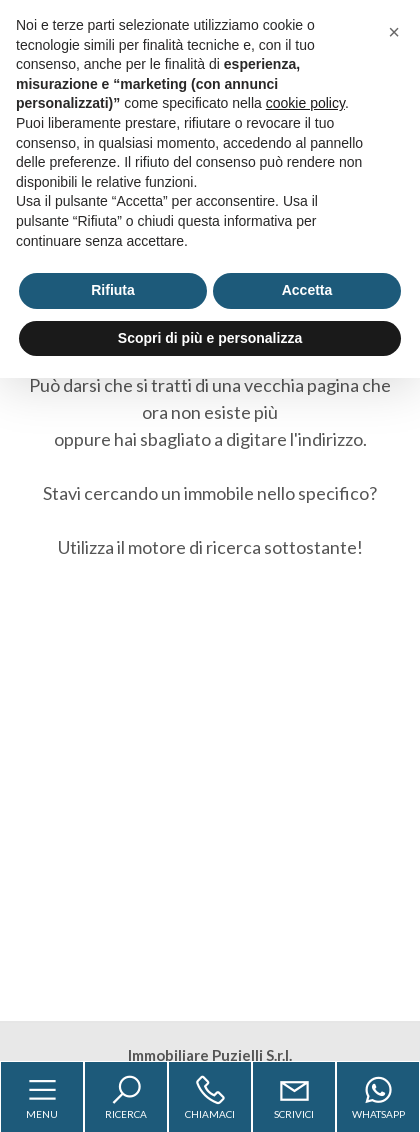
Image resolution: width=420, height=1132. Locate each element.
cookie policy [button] (305, 103)
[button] (394, 32)
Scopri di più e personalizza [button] (210, 338)
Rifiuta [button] (113, 290)
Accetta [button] (307, 290)
